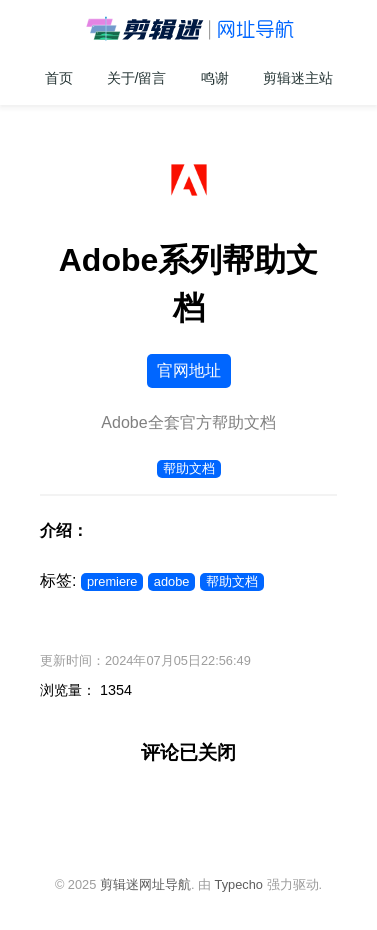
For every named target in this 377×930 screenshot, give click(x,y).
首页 (59, 78)
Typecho (239, 884)
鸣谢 (215, 78)
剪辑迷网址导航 (145, 884)
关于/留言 (137, 78)
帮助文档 (189, 468)
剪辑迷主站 (298, 78)
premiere (112, 581)
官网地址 (189, 370)
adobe (172, 581)
